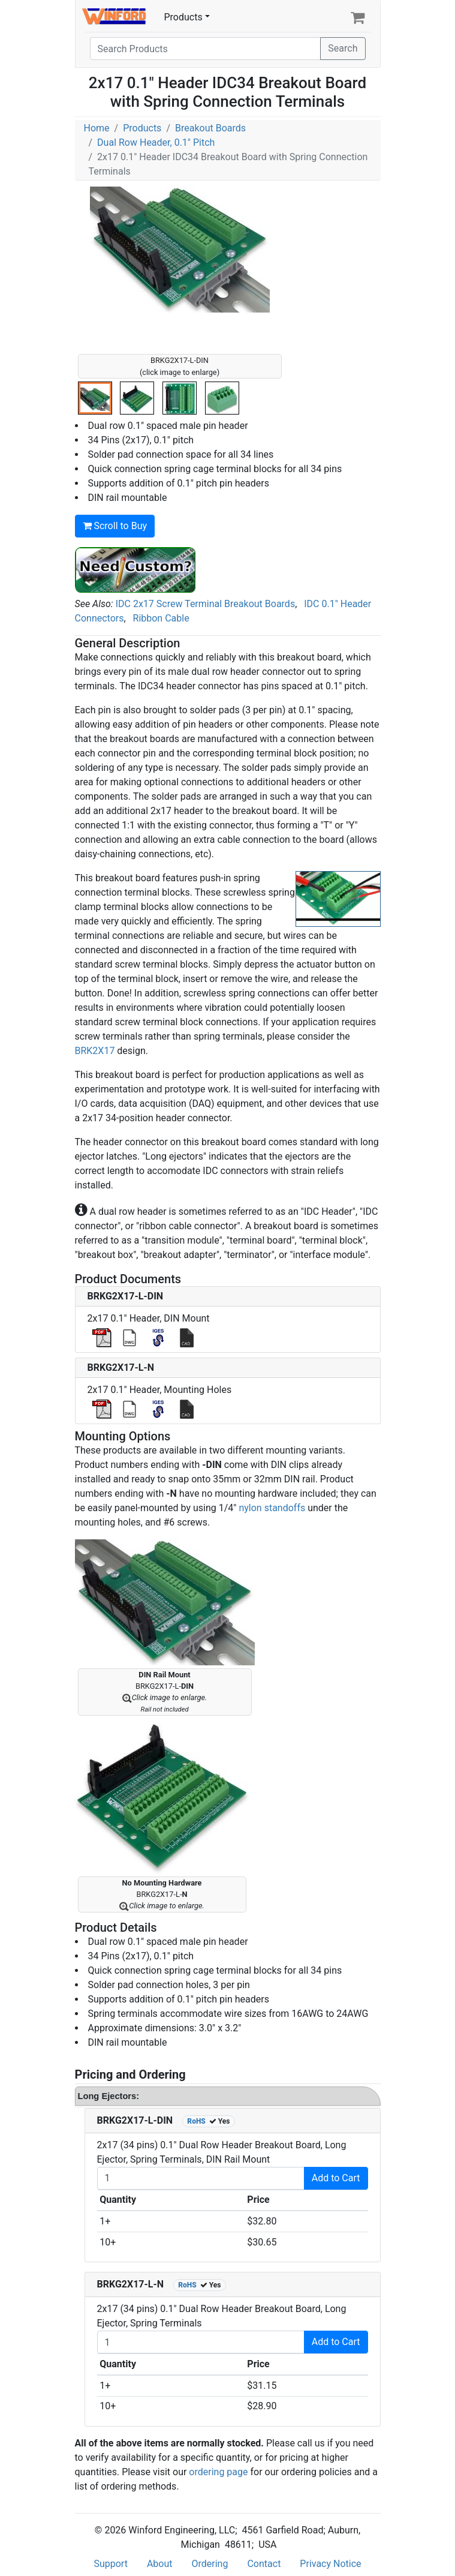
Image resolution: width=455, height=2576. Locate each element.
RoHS (196, 2121)
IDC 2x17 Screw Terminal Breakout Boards (205, 604)
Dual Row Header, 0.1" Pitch (156, 142)
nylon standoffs (272, 1508)
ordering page (218, 2472)
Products (183, 17)
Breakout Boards (210, 128)
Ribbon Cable (161, 618)
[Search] (205, 48)
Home (97, 128)
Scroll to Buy (115, 526)
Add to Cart (336, 2178)
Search (342, 48)
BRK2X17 (95, 1050)
